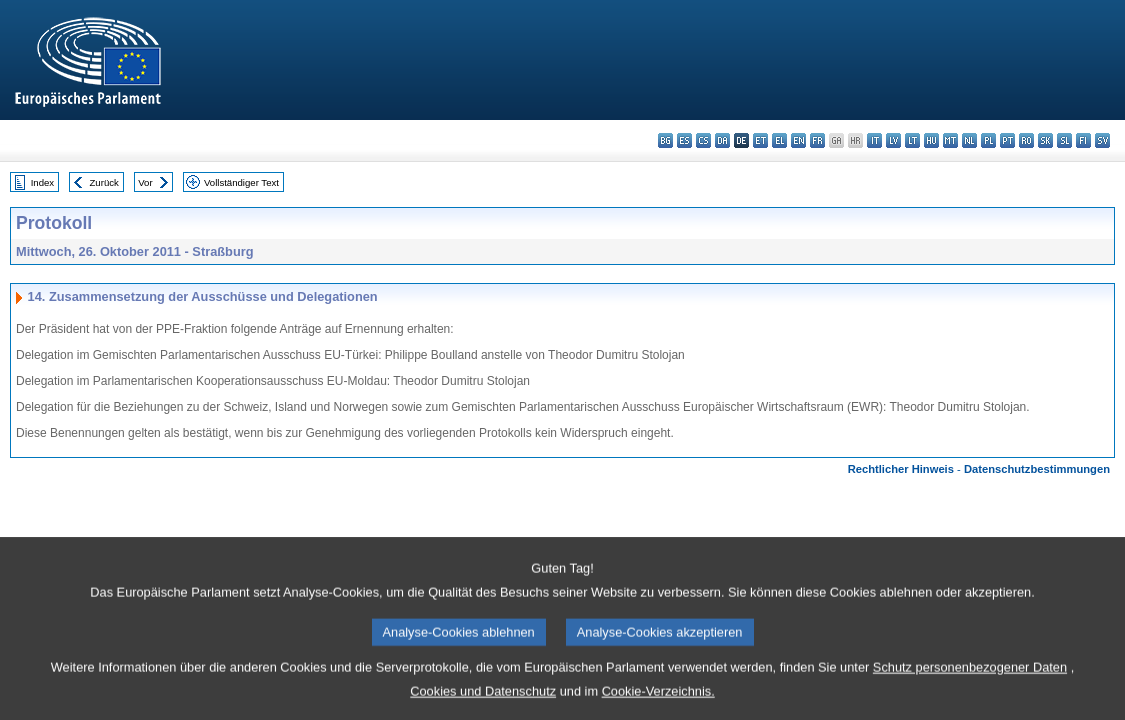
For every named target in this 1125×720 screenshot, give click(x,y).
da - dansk (722, 140)
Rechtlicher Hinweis (901, 469)
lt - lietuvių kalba (912, 140)
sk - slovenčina (1045, 140)
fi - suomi (1083, 140)
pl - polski (988, 140)
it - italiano (874, 140)
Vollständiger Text (241, 182)
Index (42, 182)
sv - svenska (1102, 140)
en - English (798, 140)
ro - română (1026, 140)
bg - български (665, 140)
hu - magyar (931, 140)
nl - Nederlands (969, 140)
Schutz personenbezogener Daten (970, 684)
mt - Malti (950, 140)
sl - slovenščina (1064, 140)
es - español (684, 140)
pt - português (1007, 140)
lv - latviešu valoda (893, 140)
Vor (145, 182)
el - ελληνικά (779, 140)
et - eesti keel (760, 140)
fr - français (817, 140)
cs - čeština (703, 140)
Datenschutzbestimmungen (1037, 469)
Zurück (104, 182)
